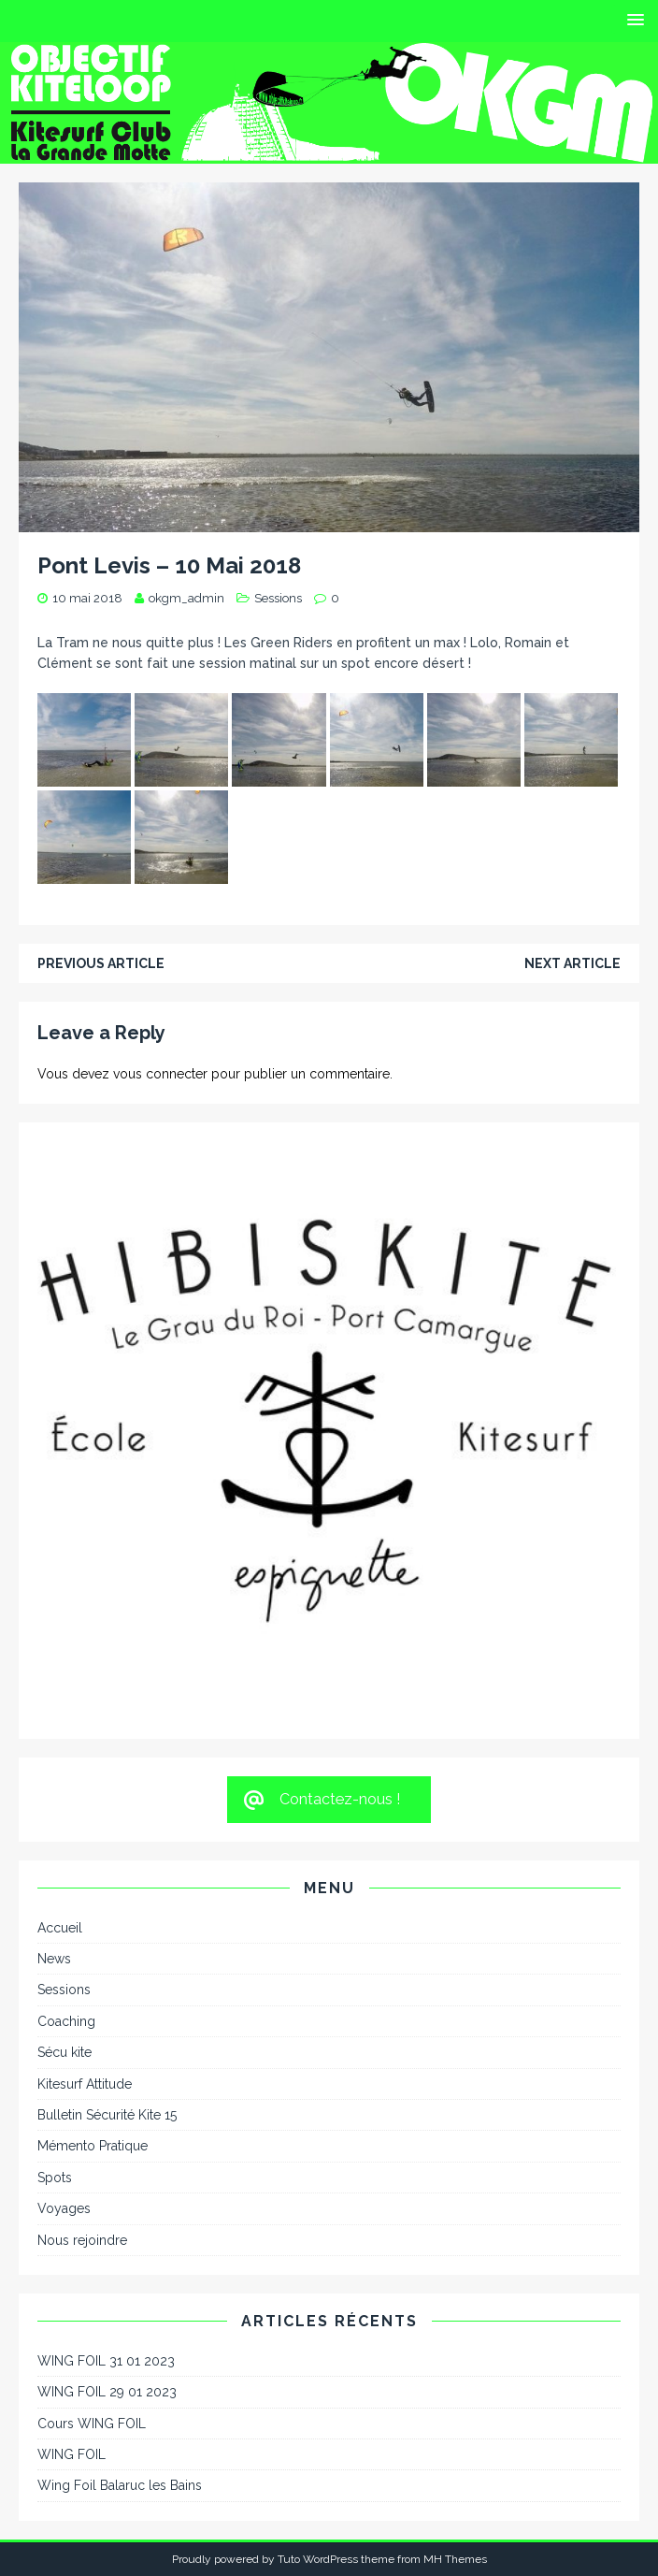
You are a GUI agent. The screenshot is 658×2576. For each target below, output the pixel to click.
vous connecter (160, 1073)
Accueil (59, 1927)
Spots (54, 2177)
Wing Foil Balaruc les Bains (119, 2485)
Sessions (278, 598)
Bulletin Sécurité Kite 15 (107, 2114)
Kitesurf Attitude (84, 2084)
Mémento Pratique (92, 2145)
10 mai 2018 (87, 598)
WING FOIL (71, 2454)
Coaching (66, 2021)
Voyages (64, 2208)
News (54, 1958)
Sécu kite (64, 2052)
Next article (572, 963)
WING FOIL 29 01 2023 (107, 2391)
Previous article (100, 963)
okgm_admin (186, 598)
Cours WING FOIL (91, 2423)
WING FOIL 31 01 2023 (106, 2360)
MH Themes (455, 2559)
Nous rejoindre (82, 2240)
